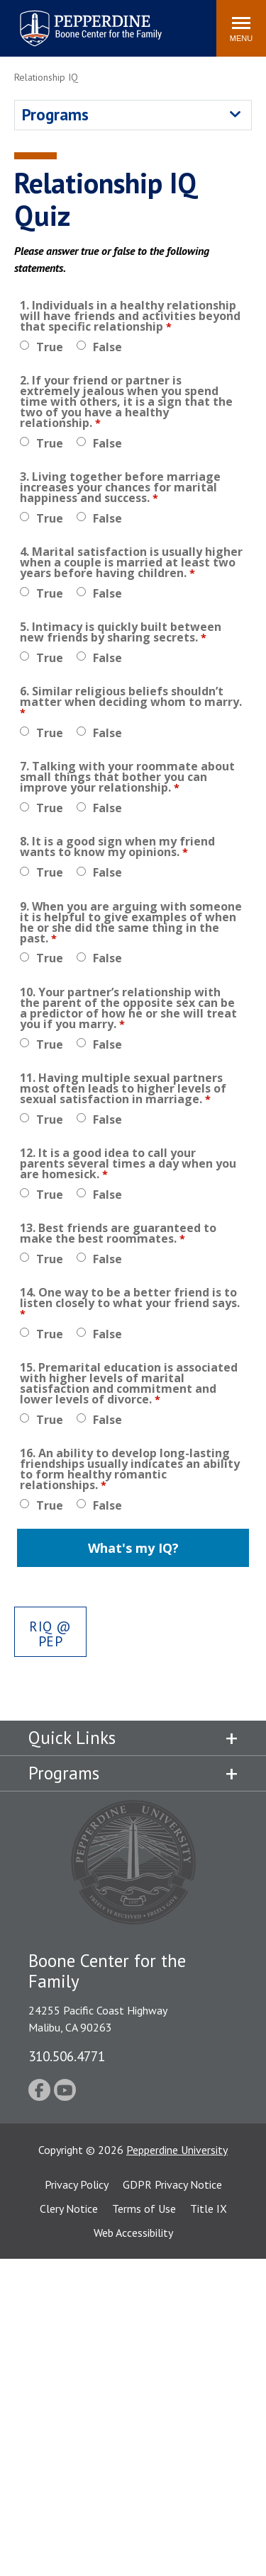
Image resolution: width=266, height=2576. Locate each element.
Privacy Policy (77, 2184)
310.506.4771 (66, 2056)
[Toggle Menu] (241, 28)
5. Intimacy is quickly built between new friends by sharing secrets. (120, 633)
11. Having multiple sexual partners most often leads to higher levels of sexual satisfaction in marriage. (123, 1090)
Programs (55, 114)
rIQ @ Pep (50, 1633)
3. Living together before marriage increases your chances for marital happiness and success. (120, 489)
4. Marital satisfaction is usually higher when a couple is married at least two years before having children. (131, 564)
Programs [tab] (63, 1773)
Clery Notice (69, 2208)
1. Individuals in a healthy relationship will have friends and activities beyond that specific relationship (130, 317)
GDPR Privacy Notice (172, 2184)
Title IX (208, 2208)
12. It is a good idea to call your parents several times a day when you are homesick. (128, 1165)
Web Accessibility (133, 2232)
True (49, 347)
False (107, 347)
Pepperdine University (177, 2150)
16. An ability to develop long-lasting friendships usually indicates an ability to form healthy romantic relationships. (130, 1470)
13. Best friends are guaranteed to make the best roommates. (118, 1234)
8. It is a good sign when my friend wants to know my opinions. (117, 848)
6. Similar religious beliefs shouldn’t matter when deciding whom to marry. (131, 697)
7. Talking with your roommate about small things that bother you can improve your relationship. (127, 778)
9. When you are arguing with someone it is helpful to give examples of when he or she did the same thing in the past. (131, 923)
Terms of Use (144, 2208)
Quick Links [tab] (72, 1737)
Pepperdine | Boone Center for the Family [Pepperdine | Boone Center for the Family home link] (90, 19)
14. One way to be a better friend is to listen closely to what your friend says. (130, 1299)
